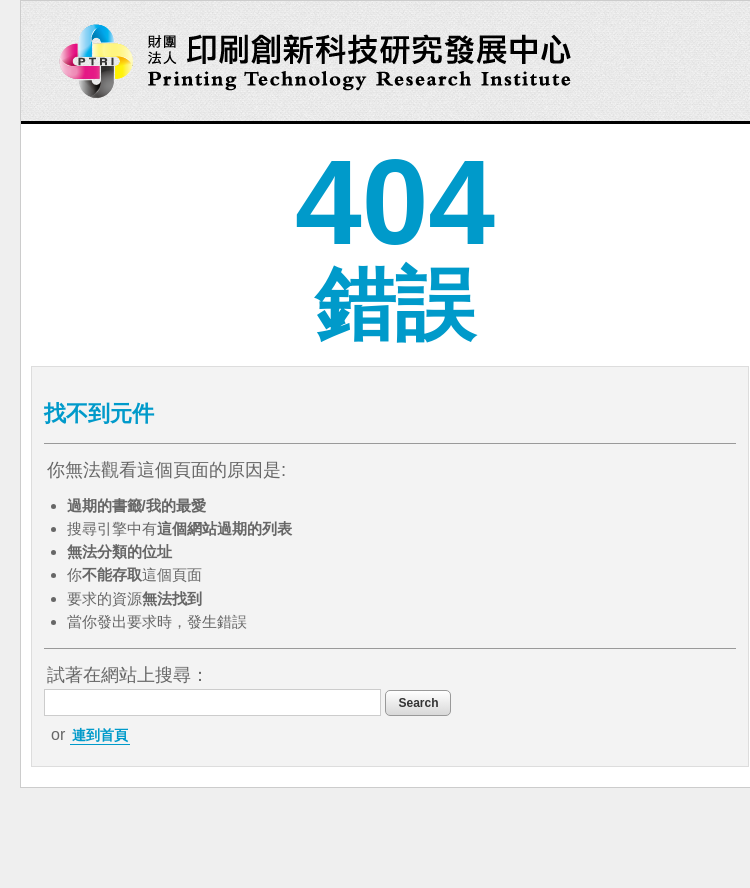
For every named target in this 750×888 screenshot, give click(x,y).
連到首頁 (100, 735)
